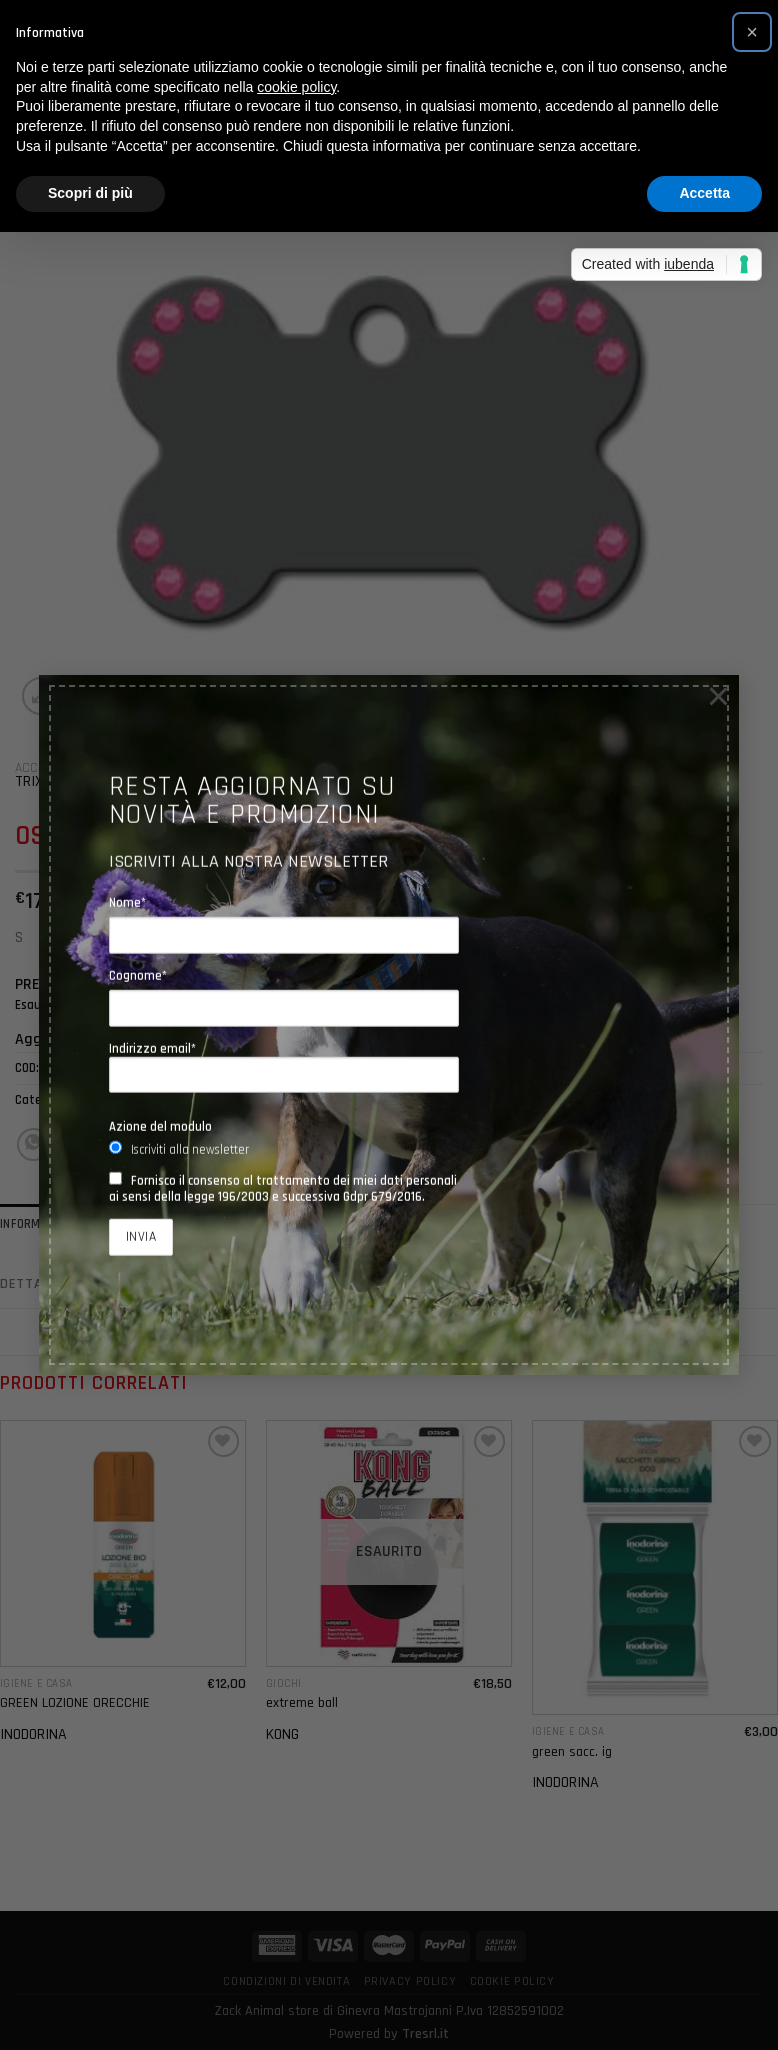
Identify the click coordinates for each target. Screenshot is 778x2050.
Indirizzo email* (284, 1066)
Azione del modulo (160, 1126)
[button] (752, 32)
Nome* (127, 902)
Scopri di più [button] (90, 193)
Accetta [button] (704, 193)
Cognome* (138, 975)
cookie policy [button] (296, 87)
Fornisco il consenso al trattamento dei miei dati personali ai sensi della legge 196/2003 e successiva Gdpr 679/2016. (283, 1188)
